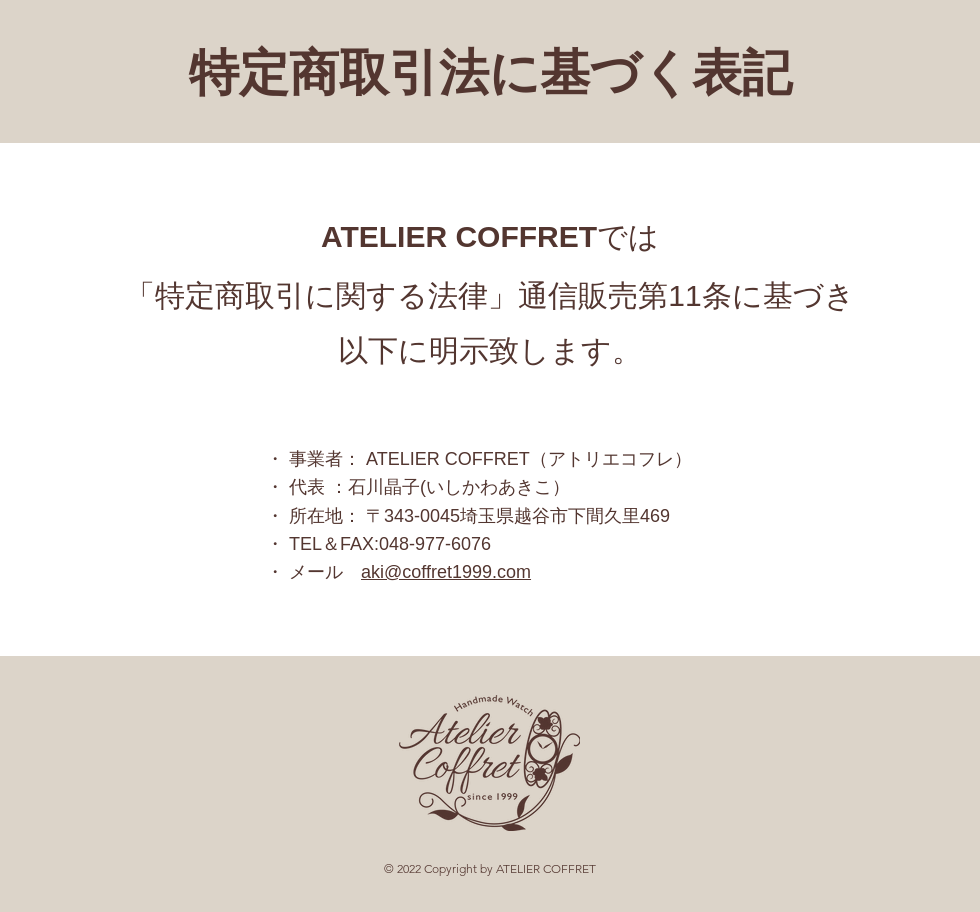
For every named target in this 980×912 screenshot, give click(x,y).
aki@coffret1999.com (446, 572)
